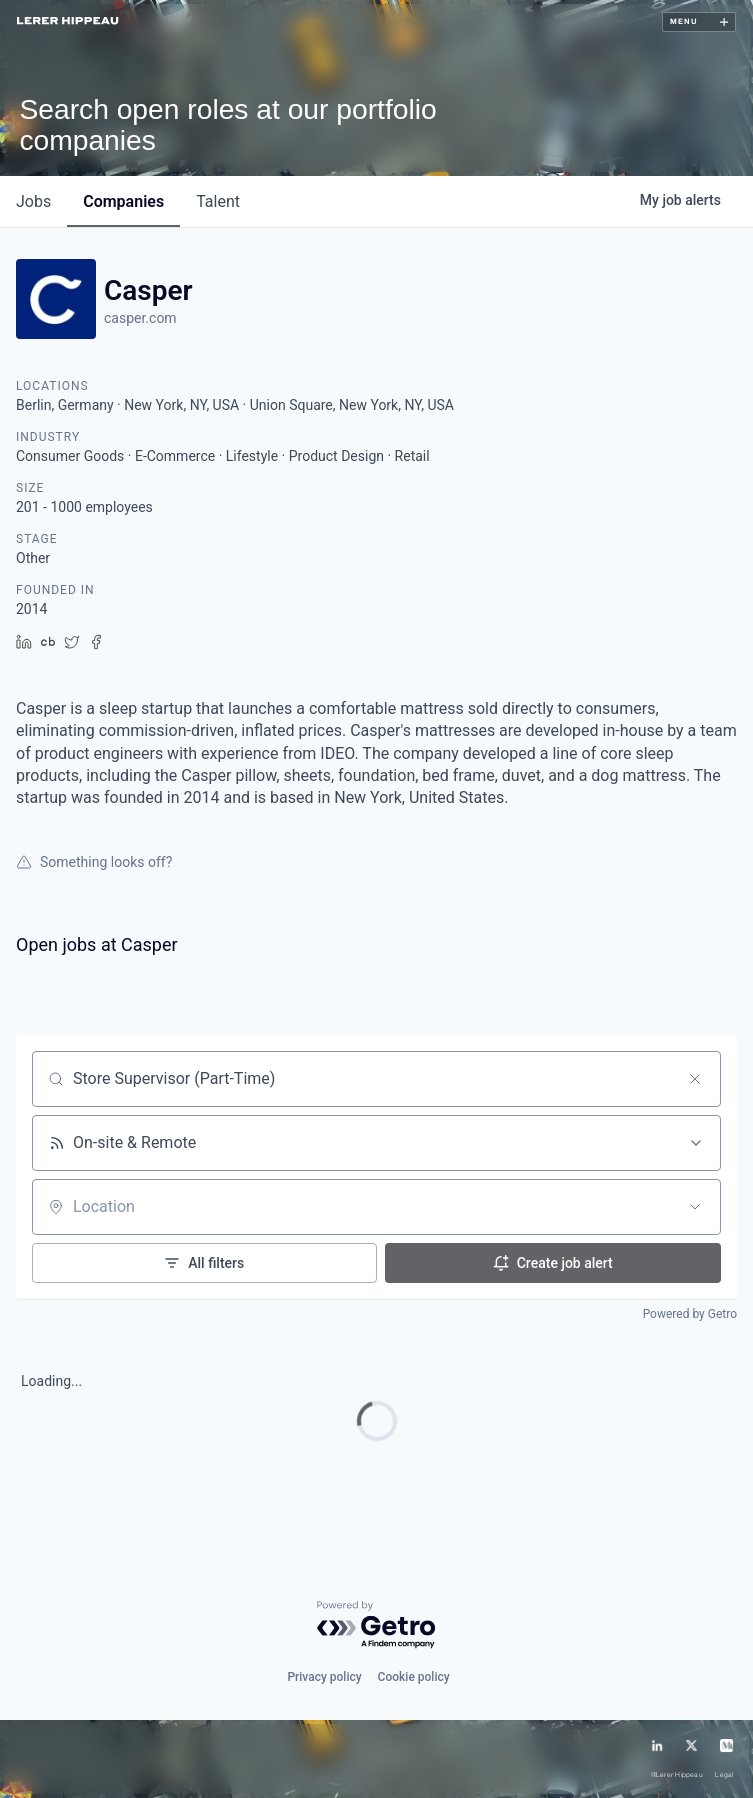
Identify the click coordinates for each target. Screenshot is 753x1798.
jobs (33, 201)
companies (123, 201)
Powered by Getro (690, 1314)
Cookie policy (414, 1677)
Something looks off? (94, 862)
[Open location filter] (695, 1207)
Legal (724, 1775)
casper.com (140, 318)
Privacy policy (324, 1677)
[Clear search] (695, 1079)
